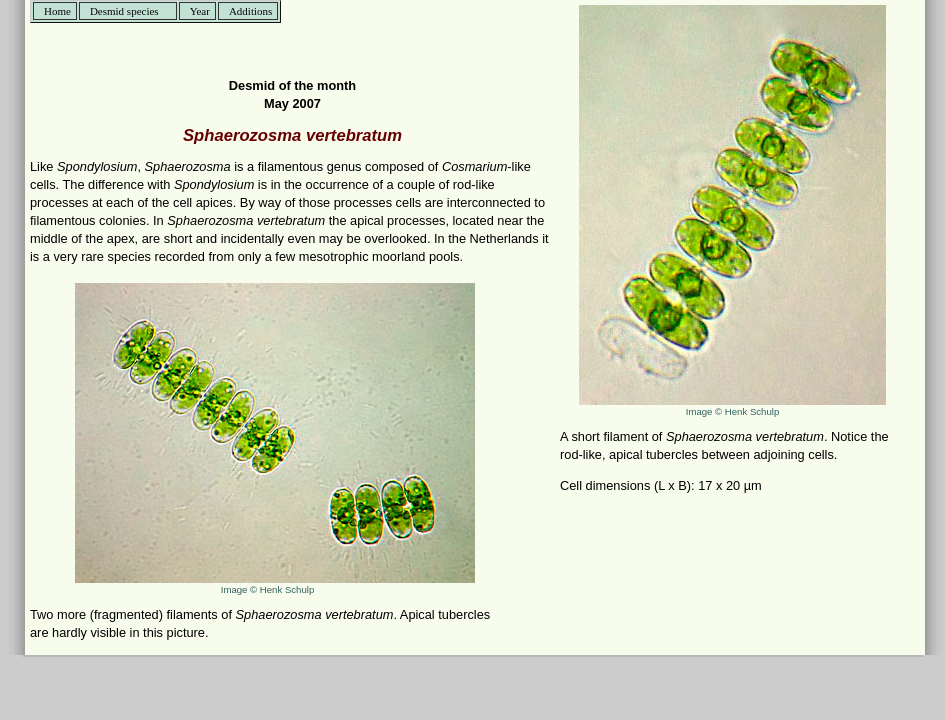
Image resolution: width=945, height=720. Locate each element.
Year (200, 11)
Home (57, 11)
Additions (250, 11)
